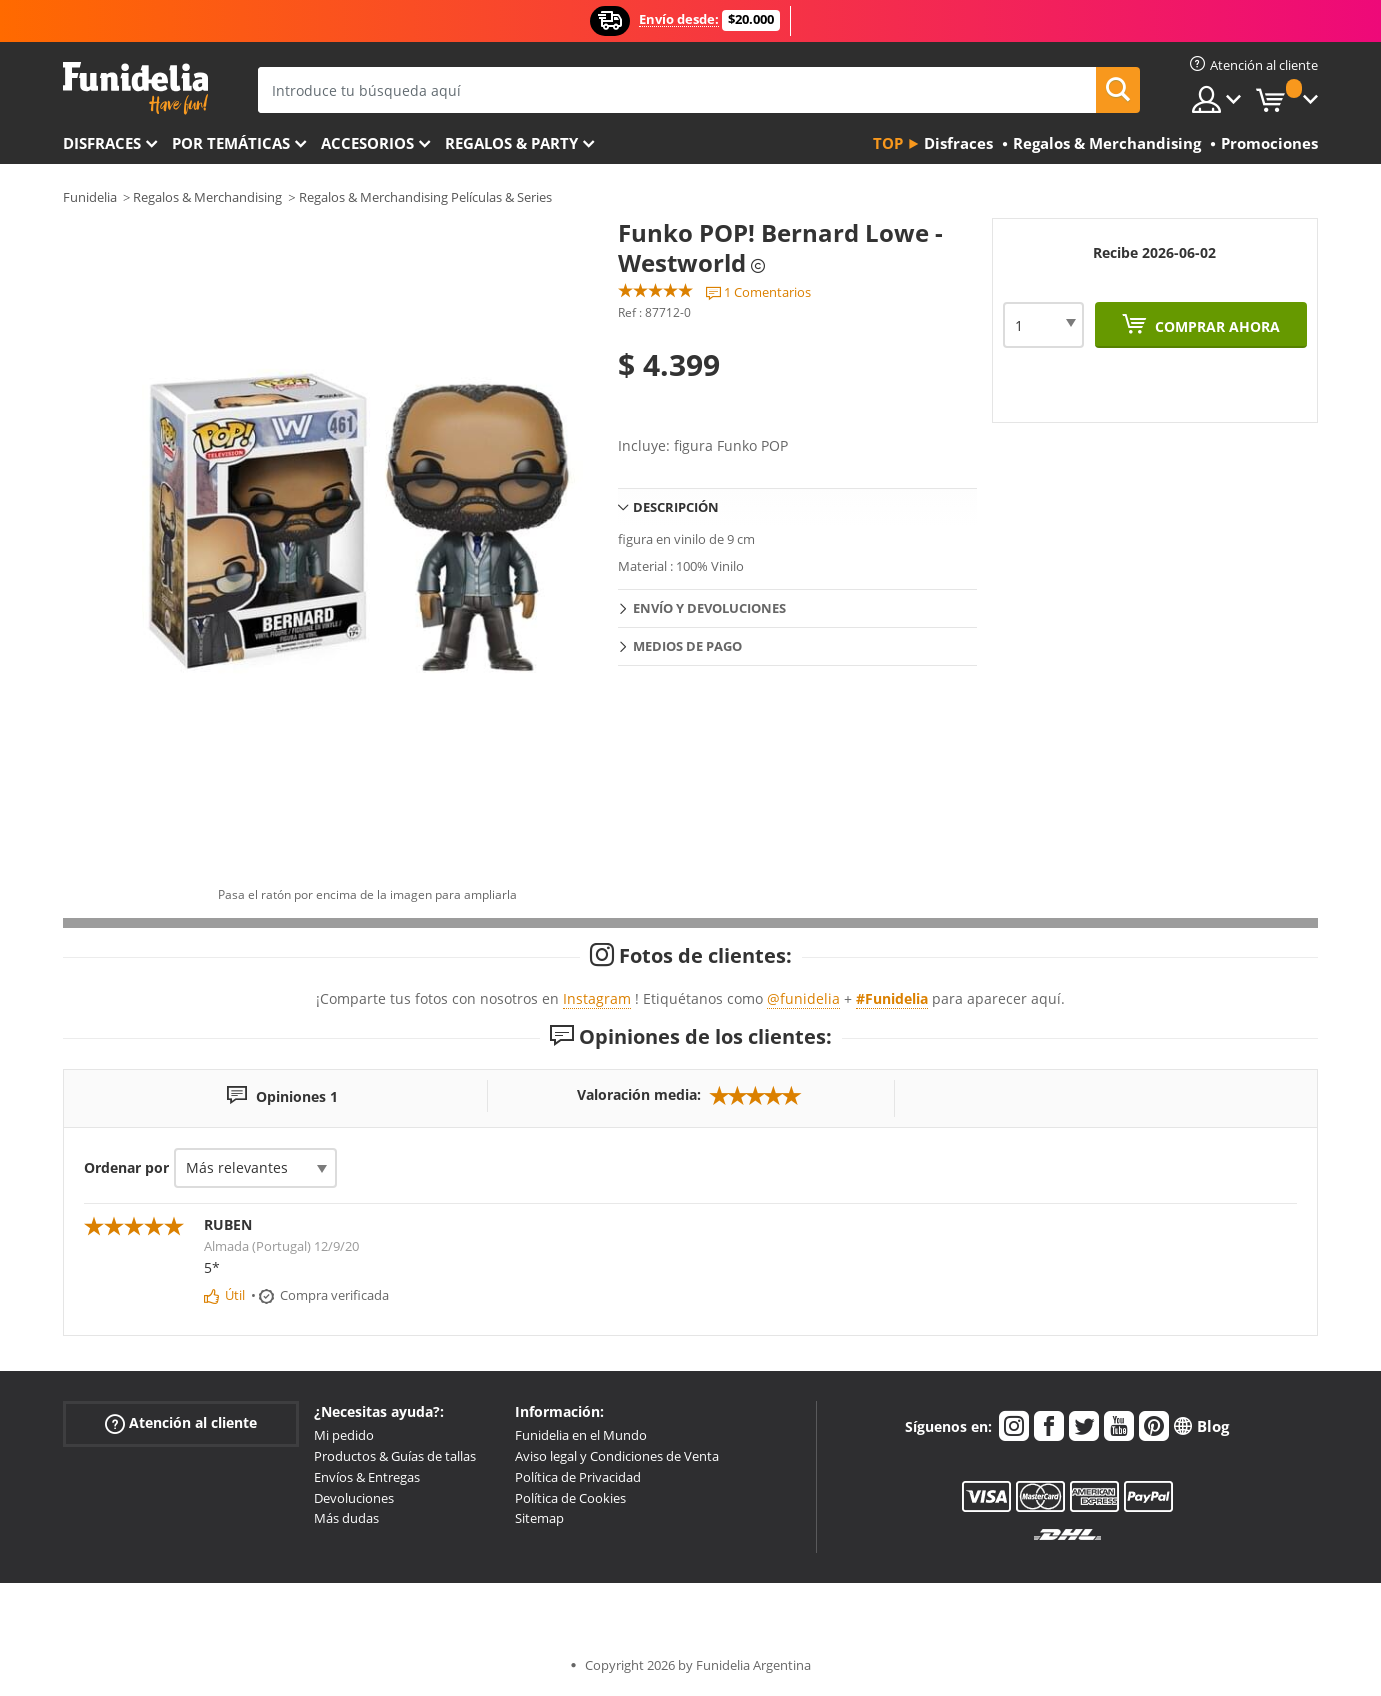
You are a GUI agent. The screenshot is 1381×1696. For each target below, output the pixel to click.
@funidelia (803, 998)
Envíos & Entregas (367, 1477)
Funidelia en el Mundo (581, 1435)
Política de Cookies (570, 1498)
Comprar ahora (1215, 326)
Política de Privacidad (578, 1477)
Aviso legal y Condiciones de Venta (617, 1456)
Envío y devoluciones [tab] (709, 608)
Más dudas (346, 1518)
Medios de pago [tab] (687, 646)
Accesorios (367, 143)
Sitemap (539, 1518)
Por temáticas (231, 143)
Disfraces (102, 143)
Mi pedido (344, 1435)
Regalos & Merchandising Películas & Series (425, 197)
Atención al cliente (181, 1423)
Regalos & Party (511, 143)
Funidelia (90, 197)
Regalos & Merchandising (207, 197)
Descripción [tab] (676, 507)
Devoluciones (354, 1498)
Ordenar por (126, 1167)
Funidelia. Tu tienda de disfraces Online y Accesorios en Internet (135, 88)
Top (888, 143)
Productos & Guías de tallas (395, 1456)
